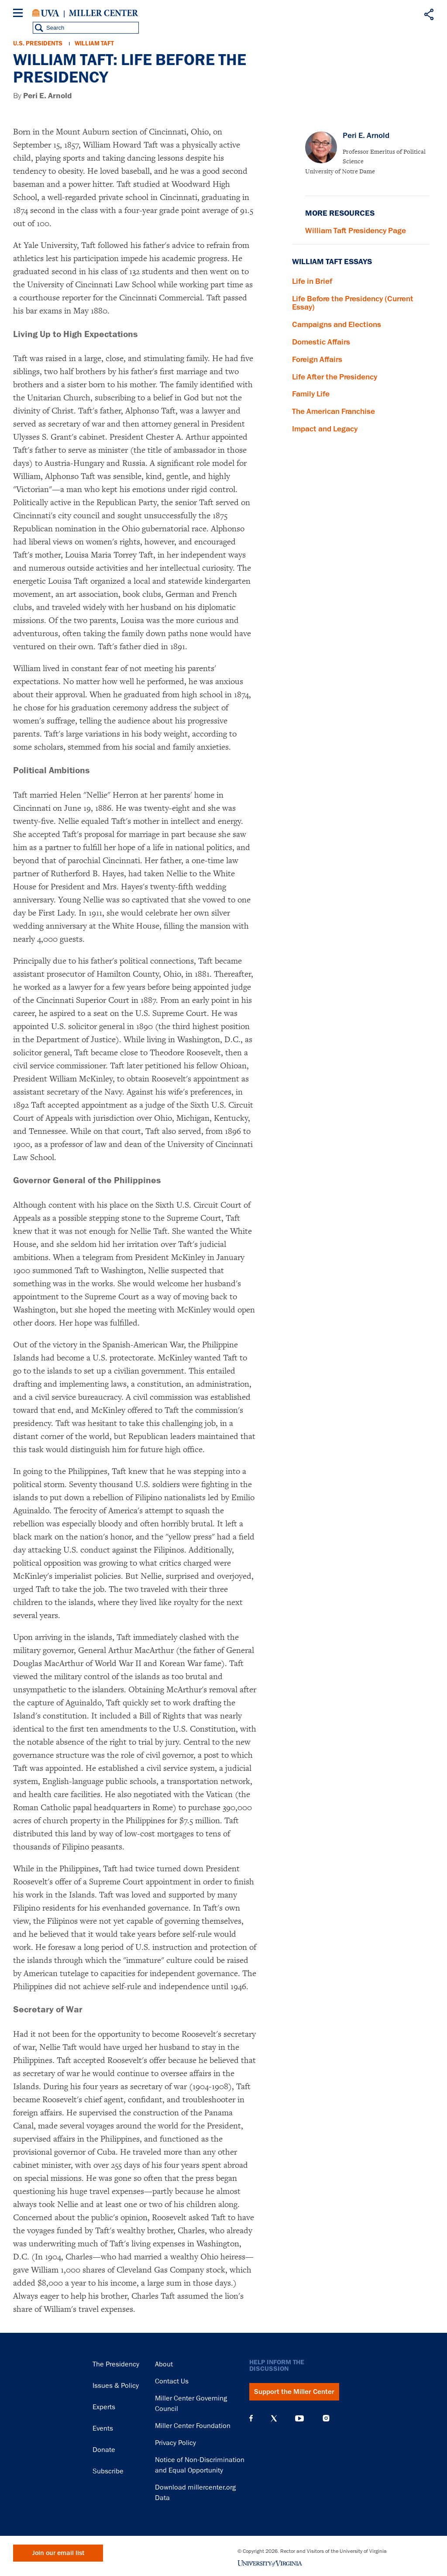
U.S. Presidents (37, 43)
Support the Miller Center (294, 2391)
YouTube (299, 2418)
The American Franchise (333, 411)
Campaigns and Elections (336, 324)
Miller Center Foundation (192, 2425)
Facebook (251, 2418)
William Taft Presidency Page (355, 230)
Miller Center (103, 13)
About (164, 2364)
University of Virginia (45, 13)
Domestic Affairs (321, 342)
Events (103, 2428)
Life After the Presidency (334, 377)
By (42, 96)
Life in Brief (312, 281)
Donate (104, 2449)
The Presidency (116, 2364)
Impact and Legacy (325, 429)
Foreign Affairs (317, 359)
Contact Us (172, 2381)
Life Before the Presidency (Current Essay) (352, 303)
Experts (104, 2407)
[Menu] (19, 14)
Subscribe (108, 2471)
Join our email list (58, 2553)
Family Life (311, 394)
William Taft (94, 43)
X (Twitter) (274, 2418)
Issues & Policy (116, 2385)
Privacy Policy (175, 2442)
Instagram (326, 2418)
